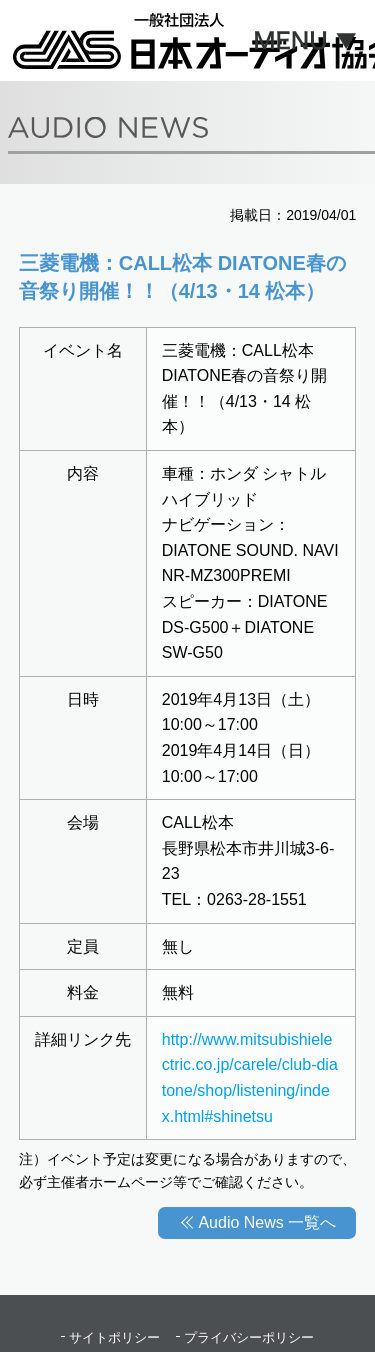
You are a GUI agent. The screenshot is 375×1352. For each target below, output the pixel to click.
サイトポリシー (114, 1337)
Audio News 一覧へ (267, 1222)
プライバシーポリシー (249, 1337)
